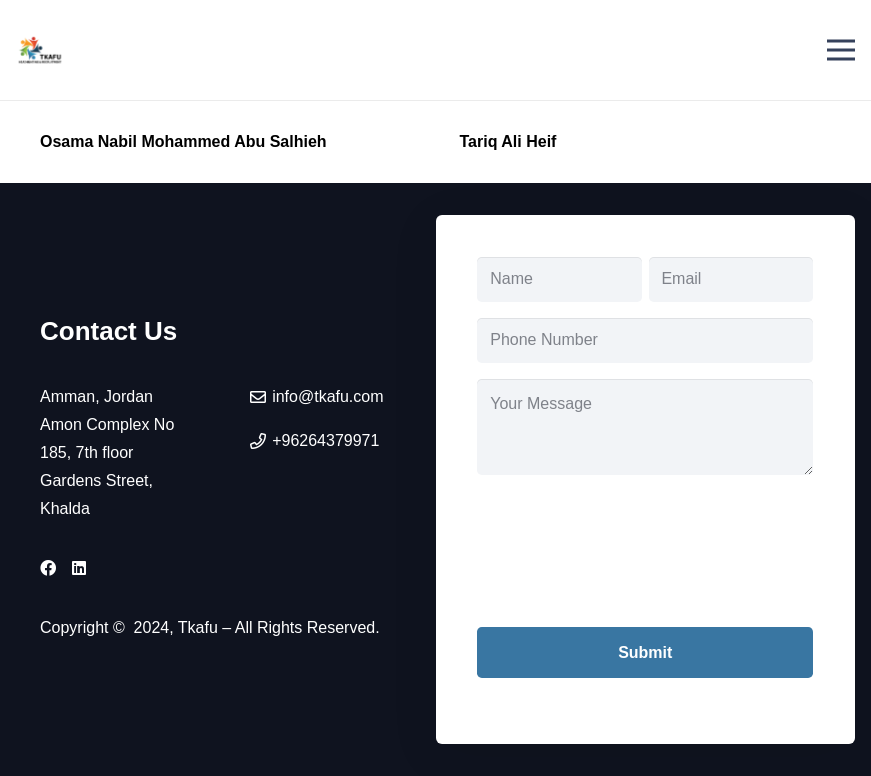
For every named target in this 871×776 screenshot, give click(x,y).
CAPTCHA (516, 504)
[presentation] (629, 566)
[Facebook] (48, 568)
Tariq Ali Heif (508, 141)
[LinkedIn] (79, 568)
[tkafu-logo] (40, 50)
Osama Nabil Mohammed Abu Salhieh (183, 141)
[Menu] (841, 50)
